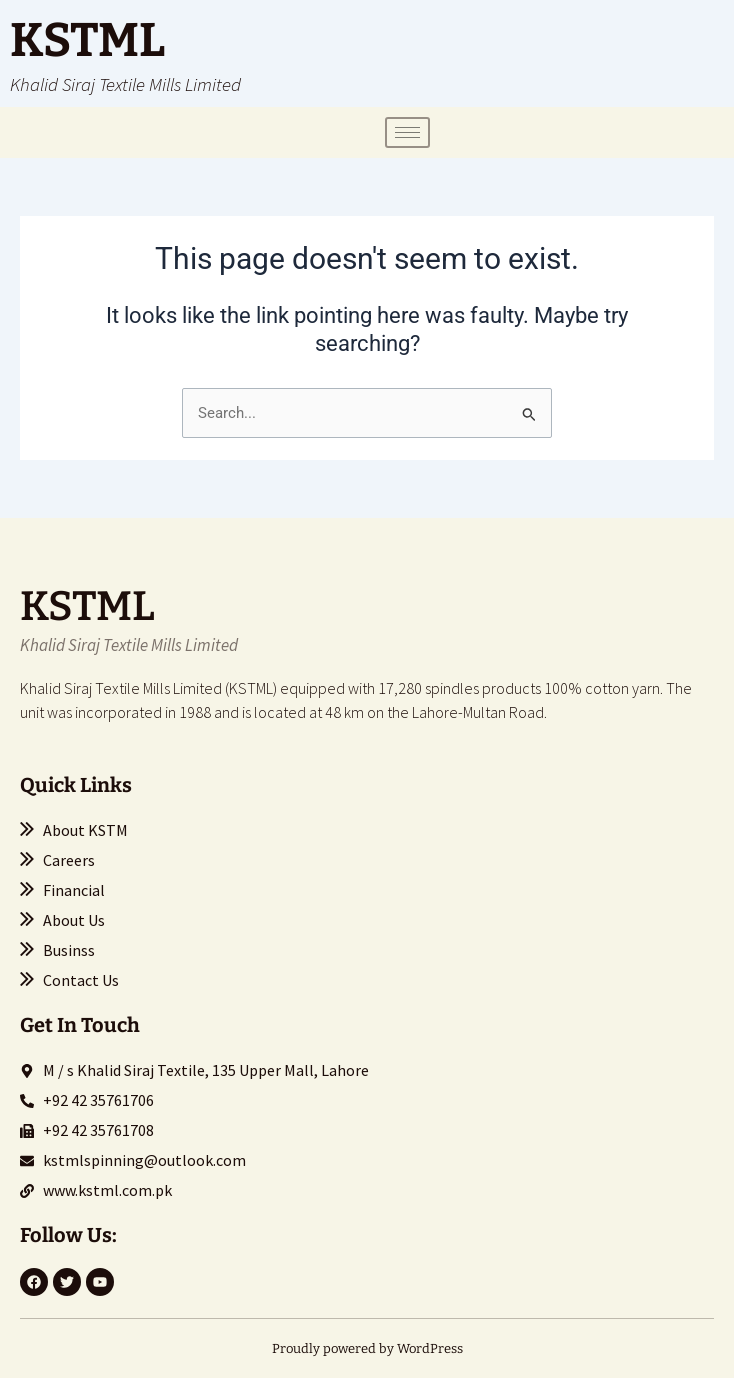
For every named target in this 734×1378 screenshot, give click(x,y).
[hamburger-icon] (407, 132)
